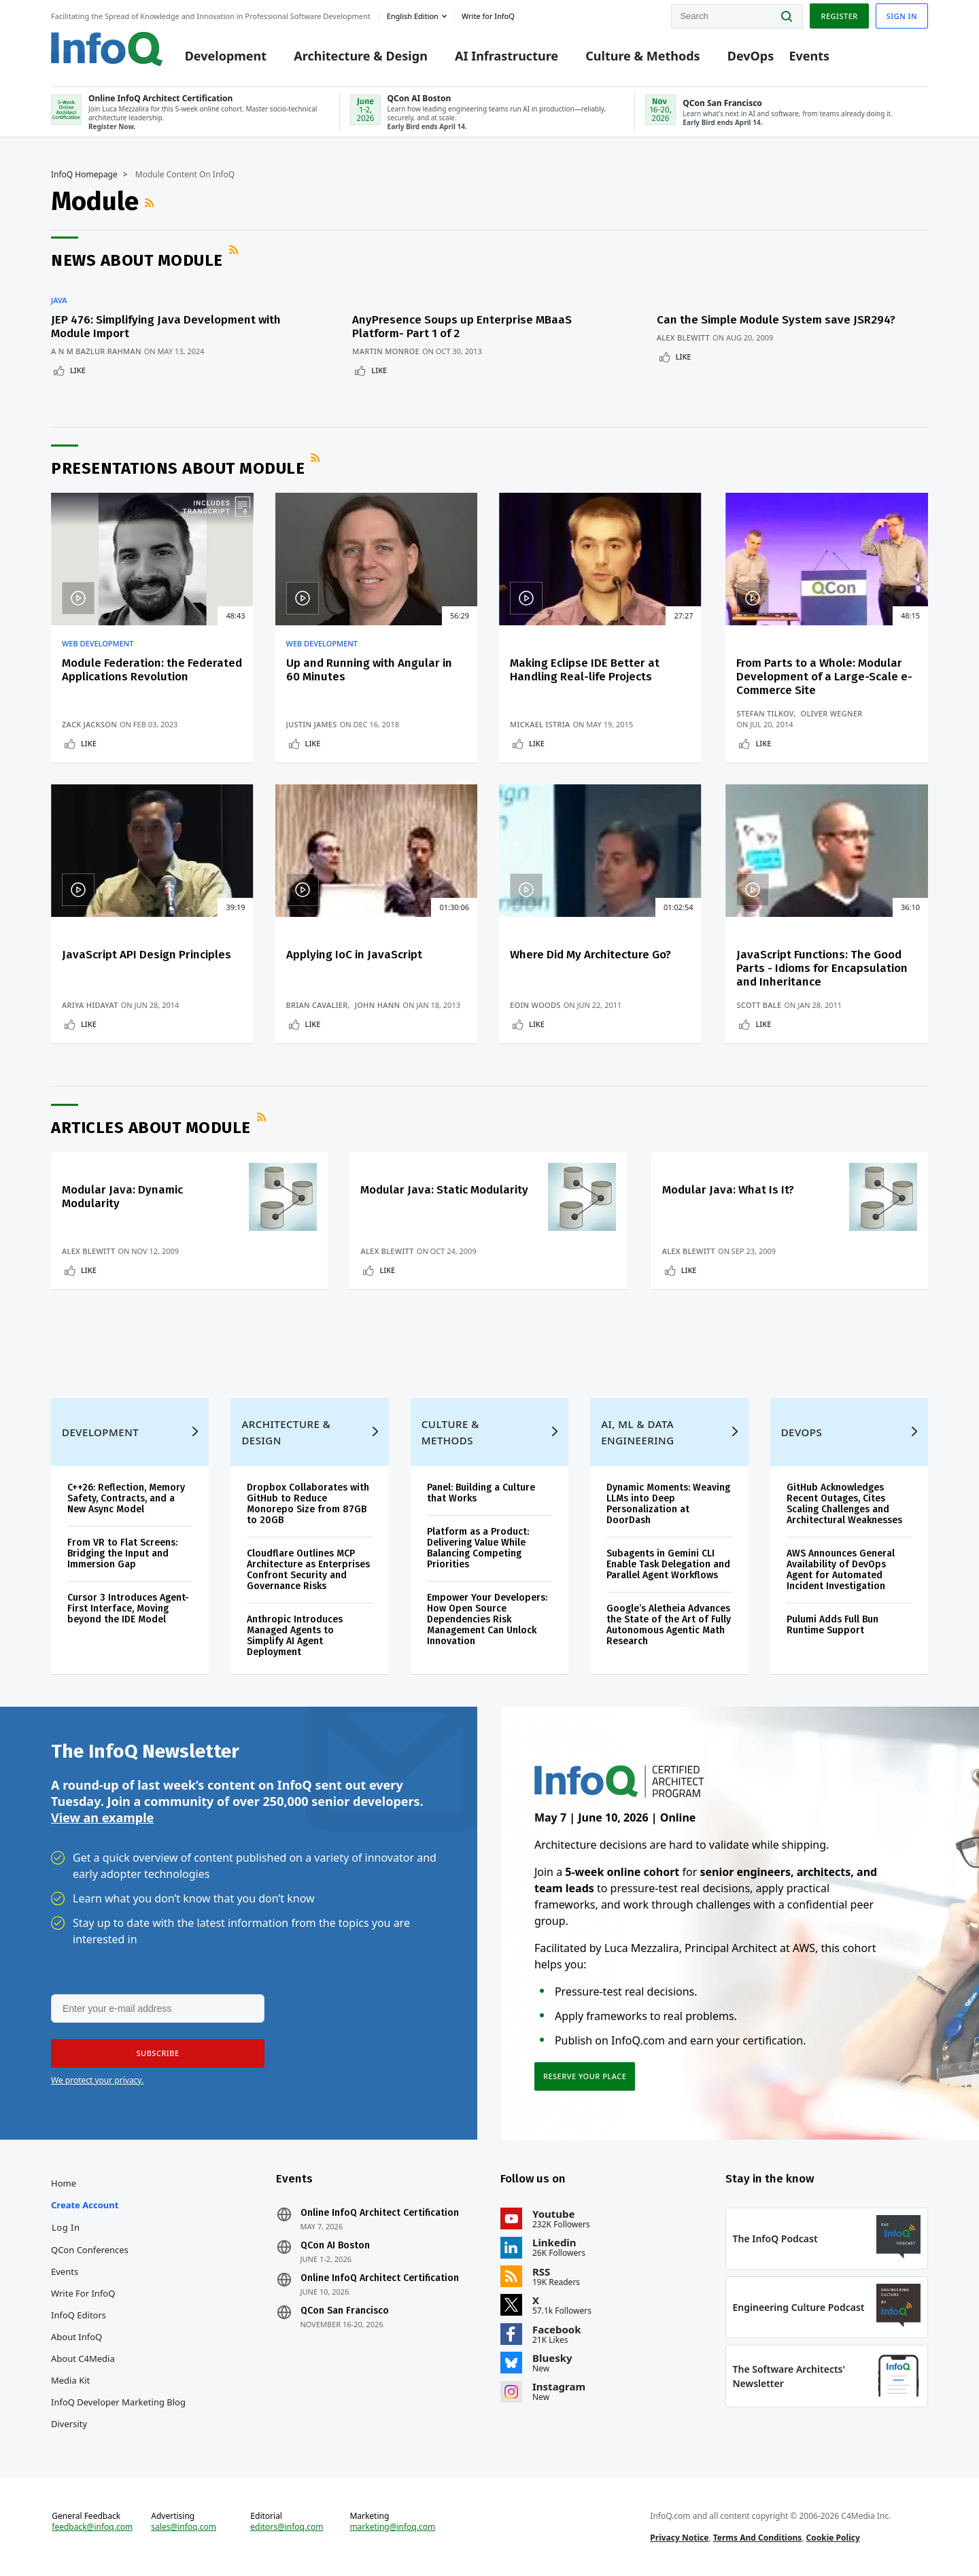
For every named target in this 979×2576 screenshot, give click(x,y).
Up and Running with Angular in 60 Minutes (369, 670)
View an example (102, 1817)
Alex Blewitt (683, 337)
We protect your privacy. (97, 2080)
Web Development (98, 643)
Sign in (902, 16)
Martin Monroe (385, 351)
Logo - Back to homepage (107, 49)
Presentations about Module (178, 468)
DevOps (750, 56)
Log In (66, 2227)
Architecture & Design (361, 56)
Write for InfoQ (83, 2293)
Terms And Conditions (757, 2537)
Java (59, 300)
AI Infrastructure (506, 56)
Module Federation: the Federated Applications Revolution (152, 670)
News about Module (137, 260)
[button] (157, 2053)
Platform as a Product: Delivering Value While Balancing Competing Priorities (478, 1548)
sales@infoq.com (183, 2527)
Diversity (69, 2424)
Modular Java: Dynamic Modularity (122, 1197)
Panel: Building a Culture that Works (481, 1493)
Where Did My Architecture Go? (590, 954)
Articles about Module (151, 1127)
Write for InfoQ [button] (488, 16)
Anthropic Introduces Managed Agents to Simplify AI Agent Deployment (295, 1636)
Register (839, 16)
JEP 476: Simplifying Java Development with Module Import (166, 327)
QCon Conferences (89, 2250)
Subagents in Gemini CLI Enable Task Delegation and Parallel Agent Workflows (668, 1564)
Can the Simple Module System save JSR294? (776, 320)
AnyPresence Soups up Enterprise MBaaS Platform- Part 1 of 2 (462, 327)
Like (78, 370)
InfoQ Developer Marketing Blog (118, 2402)
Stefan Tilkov (764, 713)
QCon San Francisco (344, 2310)
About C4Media (83, 2358)
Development (226, 56)
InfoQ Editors (78, 2315)
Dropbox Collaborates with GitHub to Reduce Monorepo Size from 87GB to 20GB (308, 1504)
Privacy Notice (679, 2537)
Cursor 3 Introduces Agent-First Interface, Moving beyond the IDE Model (128, 1608)
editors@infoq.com (286, 2527)
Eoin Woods (535, 1005)
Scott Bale (758, 1005)
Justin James (311, 724)
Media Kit (70, 2380)
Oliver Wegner (832, 713)
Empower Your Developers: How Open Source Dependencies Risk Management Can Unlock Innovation (487, 1619)
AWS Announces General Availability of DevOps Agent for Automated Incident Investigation (841, 1570)
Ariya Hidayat (90, 1005)
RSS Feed (150, 202)
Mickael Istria (540, 724)
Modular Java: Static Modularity (444, 1190)
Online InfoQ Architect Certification (379, 2213)
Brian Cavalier (317, 1005)
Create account (84, 2205)
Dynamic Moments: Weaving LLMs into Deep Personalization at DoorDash (668, 1504)
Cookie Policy (833, 2537)
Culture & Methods (642, 56)
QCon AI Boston (335, 2245)
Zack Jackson (89, 724)
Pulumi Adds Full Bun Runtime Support (832, 1625)
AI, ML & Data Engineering (637, 1432)
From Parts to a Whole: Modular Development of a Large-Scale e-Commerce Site (824, 676)
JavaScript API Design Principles (146, 954)
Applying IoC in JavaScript (354, 954)
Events (809, 56)
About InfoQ (76, 2337)
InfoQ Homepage (84, 174)
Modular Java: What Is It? (728, 1190)
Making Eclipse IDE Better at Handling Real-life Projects (584, 670)
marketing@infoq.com (392, 2527)
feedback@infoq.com (92, 2527)
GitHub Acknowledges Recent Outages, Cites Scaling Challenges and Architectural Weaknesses (844, 1504)
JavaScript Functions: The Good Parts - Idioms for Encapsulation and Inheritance (822, 968)
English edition (413, 16)
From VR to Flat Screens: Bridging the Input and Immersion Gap (122, 1553)
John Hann (377, 1005)
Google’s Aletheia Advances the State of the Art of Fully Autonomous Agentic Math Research (668, 1625)
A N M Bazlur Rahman (96, 351)
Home (63, 2183)
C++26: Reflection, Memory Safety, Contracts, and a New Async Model (126, 1498)
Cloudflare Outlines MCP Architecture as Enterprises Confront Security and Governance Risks (308, 1570)
